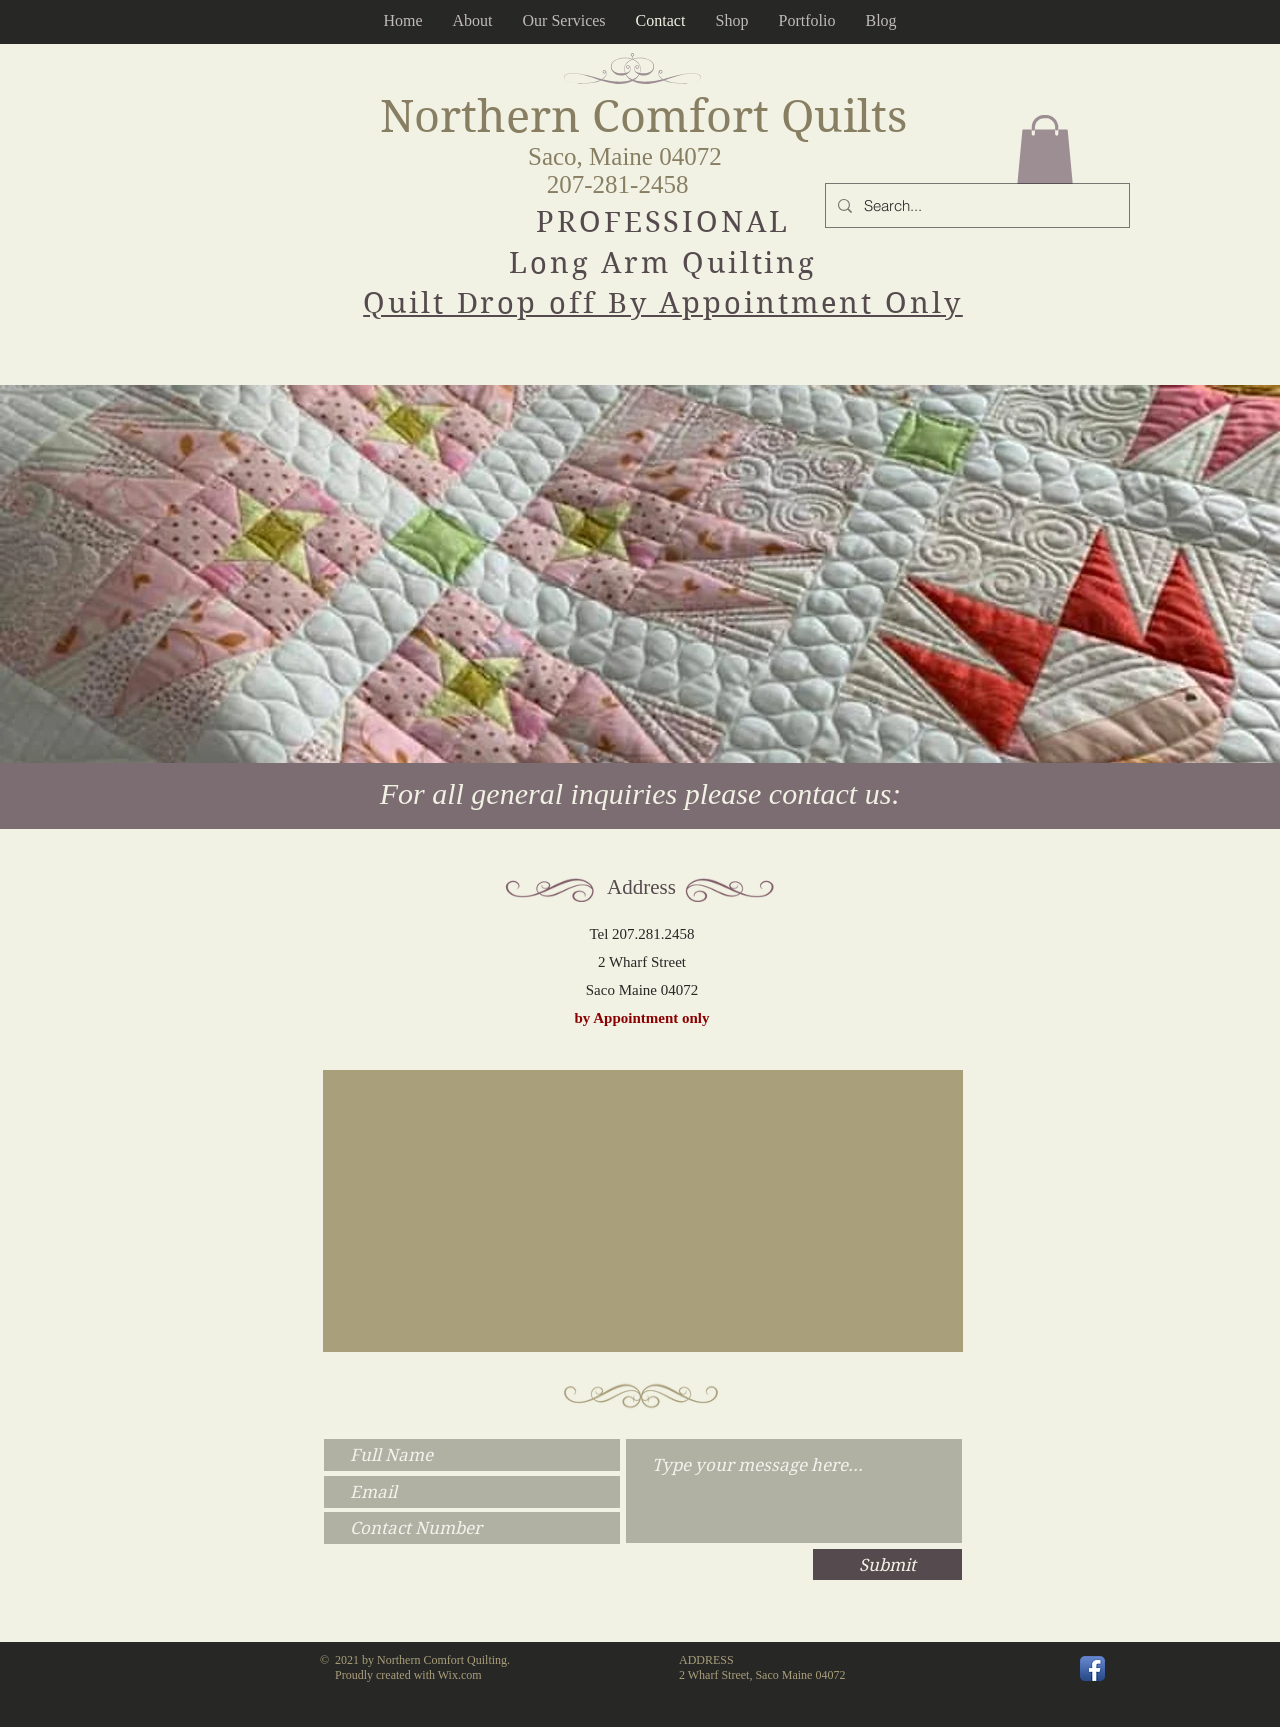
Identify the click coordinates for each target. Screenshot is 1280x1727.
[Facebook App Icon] (1092, 1668)
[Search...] (975, 205)
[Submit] (887, 1564)
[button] (1045, 149)
